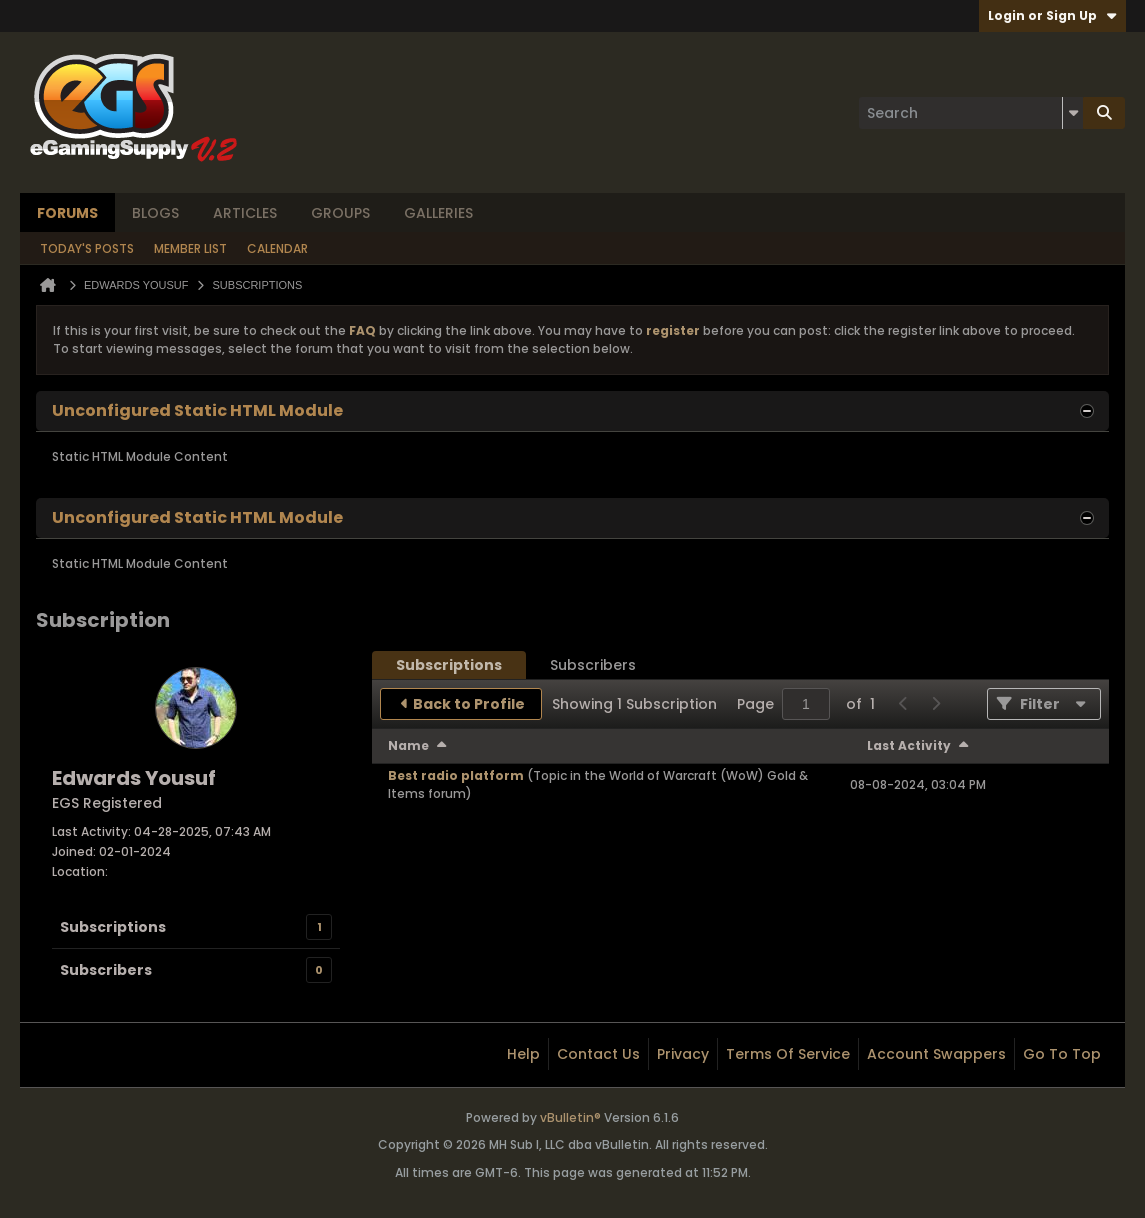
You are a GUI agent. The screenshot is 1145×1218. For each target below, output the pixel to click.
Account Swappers (936, 1054)
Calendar (277, 248)
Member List (190, 248)
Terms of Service (788, 1054)
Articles (245, 213)
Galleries (438, 213)
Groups (340, 213)
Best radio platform (456, 775)
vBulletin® (570, 1117)
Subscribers (106, 970)
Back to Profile (469, 704)
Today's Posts (87, 248)
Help (523, 1054)
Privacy (683, 1054)
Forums (67, 213)
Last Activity (909, 745)
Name (408, 745)
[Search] (971, 113)
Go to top (1062, 1054)
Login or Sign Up (1052, 15)
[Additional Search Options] (1073, 113)
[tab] (449, 665)
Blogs (155, 213)
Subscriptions (113, 927)
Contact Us (598, 1054)
